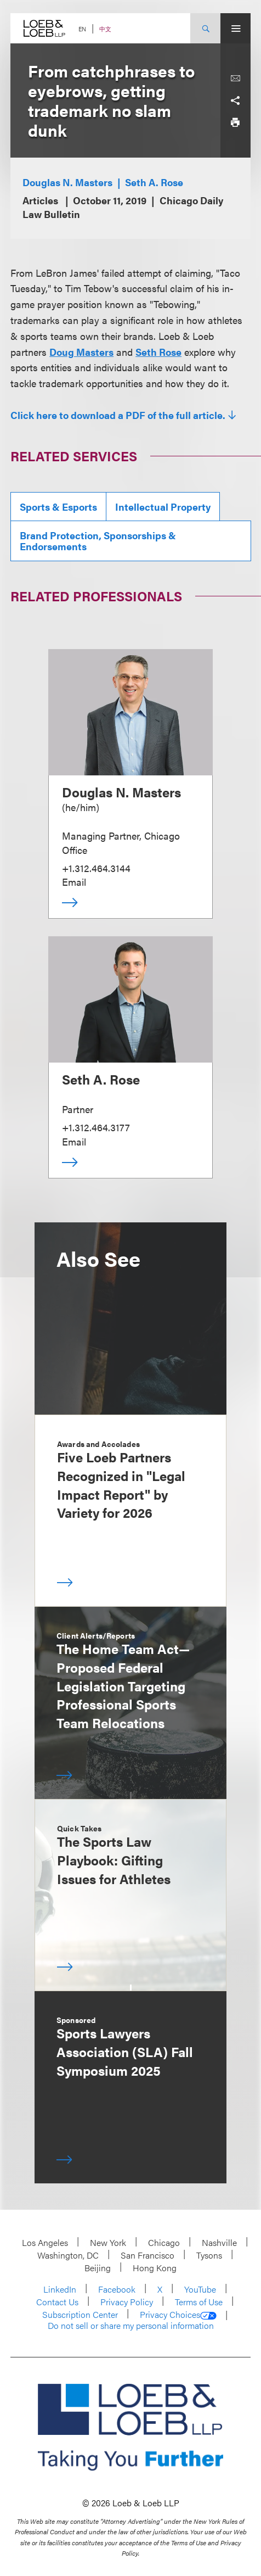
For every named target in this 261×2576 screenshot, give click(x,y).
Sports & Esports (58, 506)
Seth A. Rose (154, 182)
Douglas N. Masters (67, 182)
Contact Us (57, 2301)
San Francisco (147, 2255)
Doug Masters (81, 352)
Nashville (219, 2242)
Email (74, 882)
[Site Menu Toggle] (235, 28)
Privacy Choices (178, 2315)
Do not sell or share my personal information (131, 2326)
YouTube (200, 2289)
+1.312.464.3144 (96, 868)
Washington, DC (68, 2255)
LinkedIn (59, 2289)
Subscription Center (80, 2314)
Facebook (116, 2289)
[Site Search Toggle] (205, 28)
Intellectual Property (163, 506)
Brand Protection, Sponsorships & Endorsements (98, 540)
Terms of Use (199, 2301)
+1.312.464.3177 (96, 1127)
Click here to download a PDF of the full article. (117, 415)
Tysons (209, 2255)
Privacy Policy (126, 2301)
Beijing (97, 2267)
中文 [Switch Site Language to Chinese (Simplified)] (105, 29)
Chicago (164, 2242)
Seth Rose (158, 352)
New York (108, 2242)
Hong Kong (155, 2267)
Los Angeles (45, 2242)
